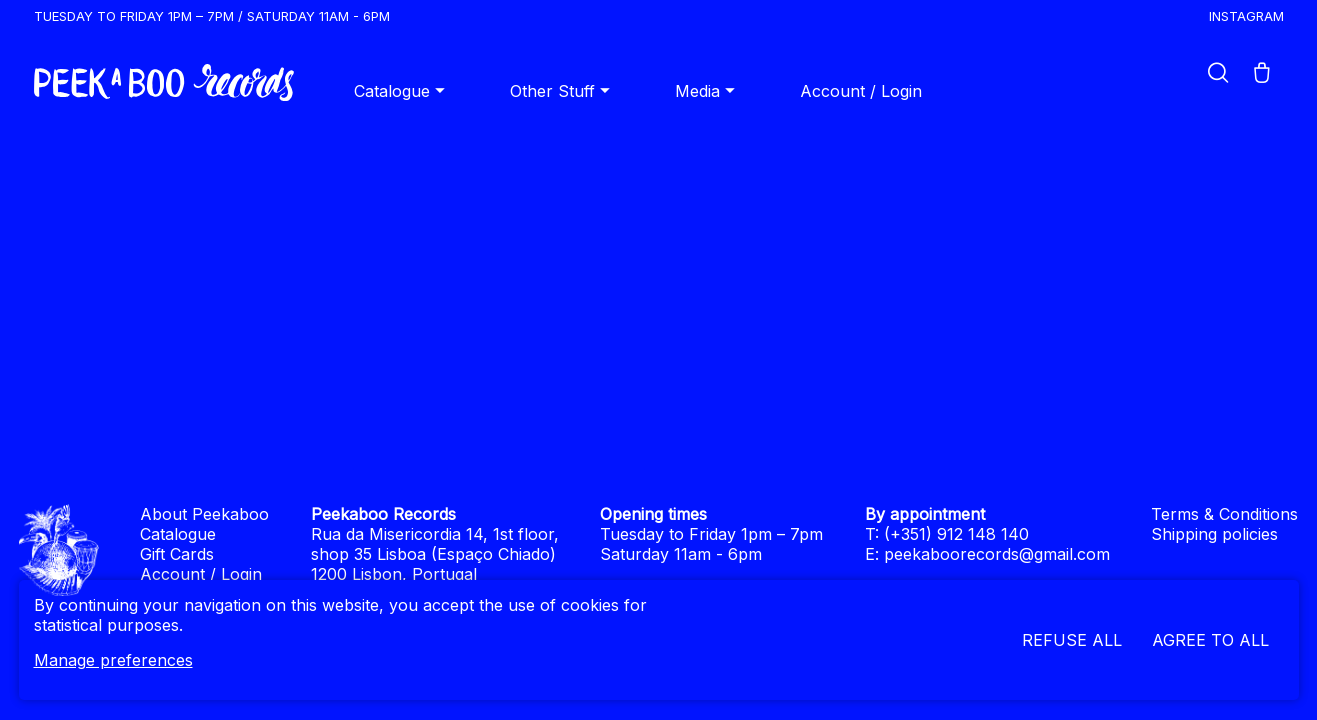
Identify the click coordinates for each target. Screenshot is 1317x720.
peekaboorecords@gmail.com (997, 554)
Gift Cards (177, 554)
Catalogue (402, 91)
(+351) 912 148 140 (956, 534)
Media (707, 91)
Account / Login (861, 91)
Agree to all (1210, 640)
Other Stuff (562, 91)
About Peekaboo (204, 514)
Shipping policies (1214, 534)
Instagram (1246, 16)
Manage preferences (113, 660)
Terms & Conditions (1224, 514)
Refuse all (1072, 640)
